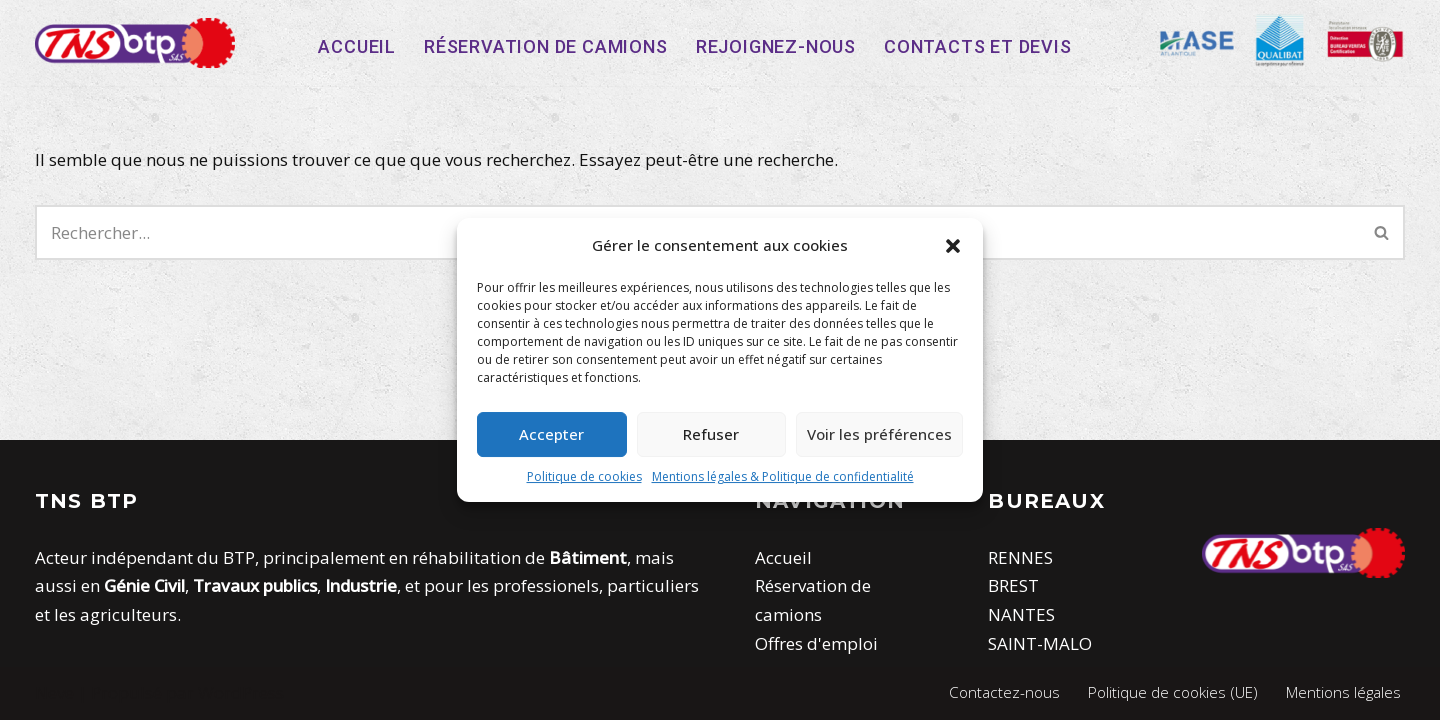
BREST (1013, 585)
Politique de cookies (584, 476)
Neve (54, 692)
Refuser (711, 434)
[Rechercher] (1382, 232)
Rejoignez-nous (776, 46)
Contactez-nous (1004, 692)
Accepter (551, 434)
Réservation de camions (546, 46)
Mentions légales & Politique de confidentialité (783, 476)
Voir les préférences (879, 434)
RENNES (1020, 557)
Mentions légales (1343, 692)
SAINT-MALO (1040, 643)
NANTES (1021, 614)
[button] (953, 246)
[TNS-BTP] (135, 43)
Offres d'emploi (816, 643)
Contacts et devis (978, 46)
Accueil (357, 46)
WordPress (241, 692)
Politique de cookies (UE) (1173, 692)
